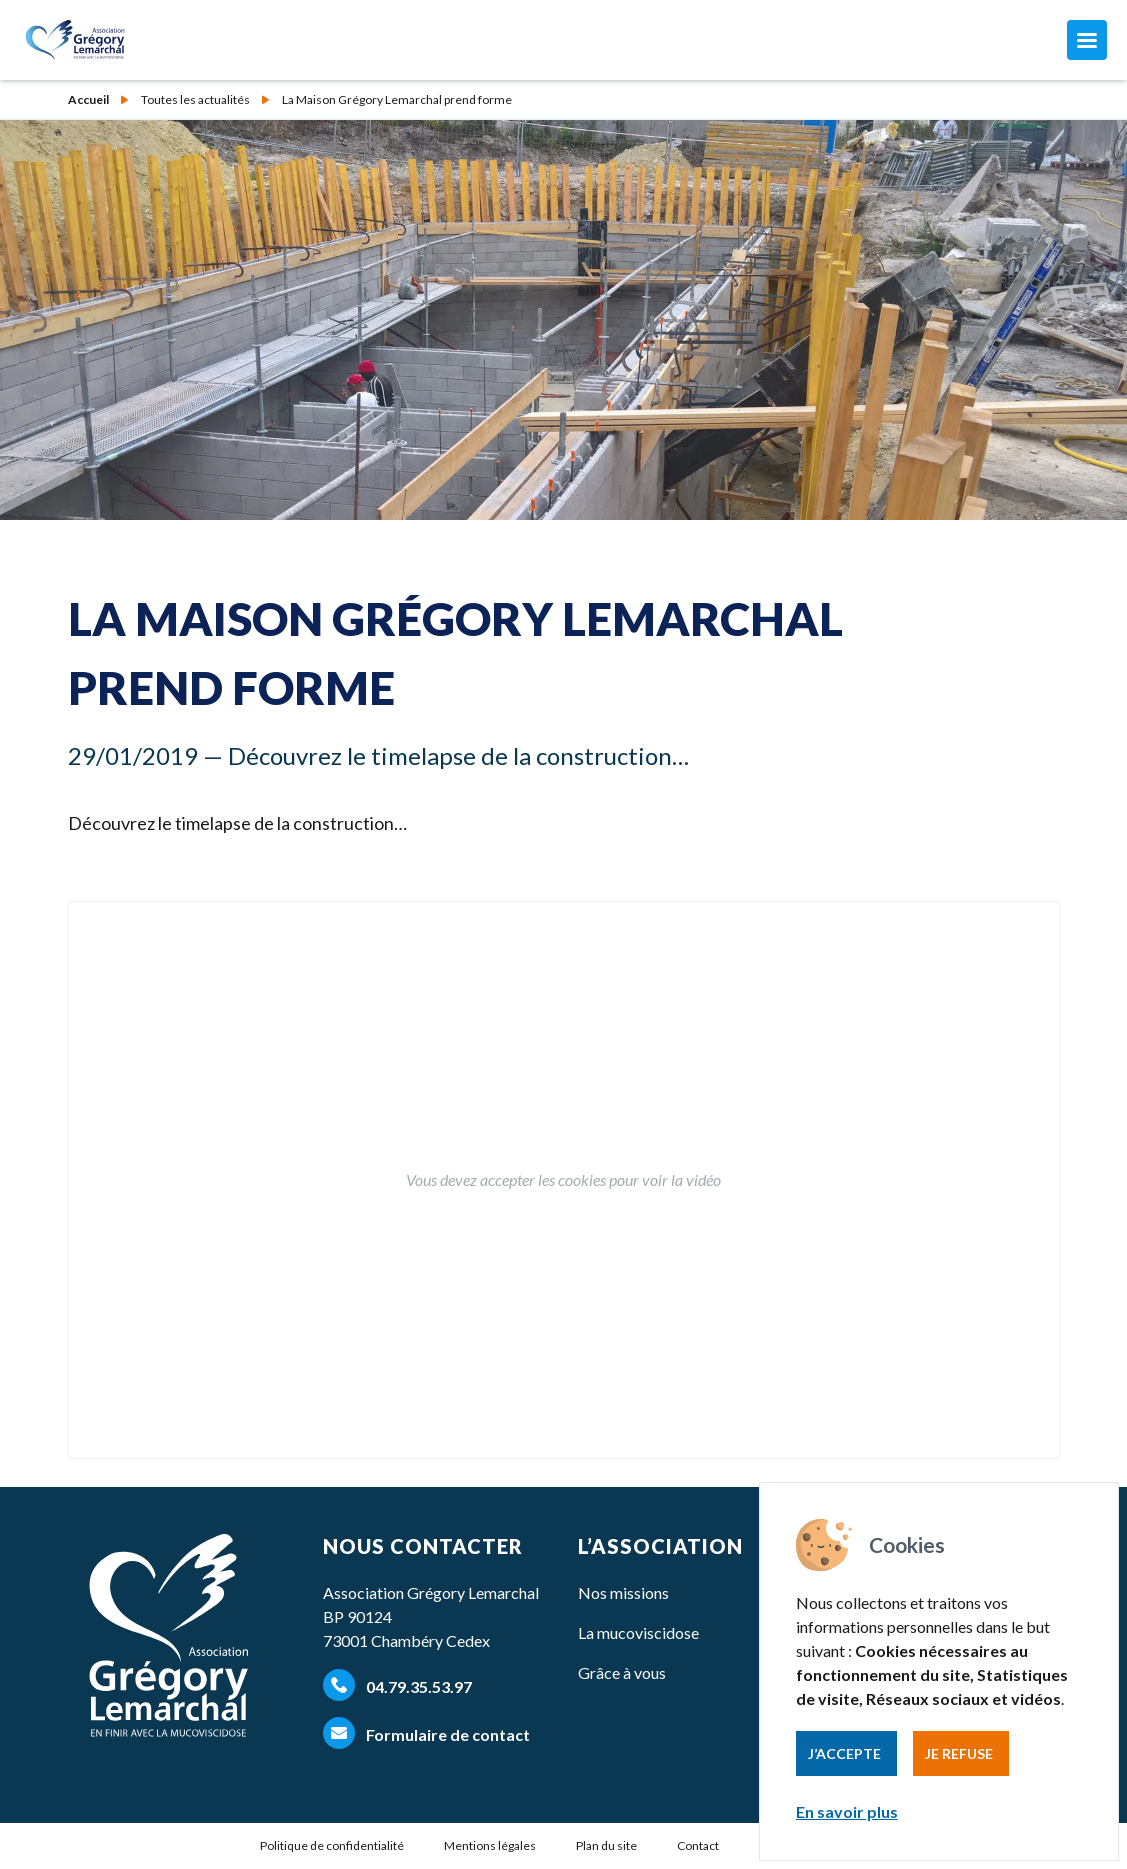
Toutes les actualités (195, 100)
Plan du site (606, 1845)
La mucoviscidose (638, 1632)
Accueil (88, 100)
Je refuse (959, 1753)
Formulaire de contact (426, 1733)
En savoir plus (847, 1811)
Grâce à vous (622, 1672)
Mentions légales (490, 1845)
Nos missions (623, 1592)
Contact (698, 1845)
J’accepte (844, 1753)
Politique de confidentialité (332, 1845)
